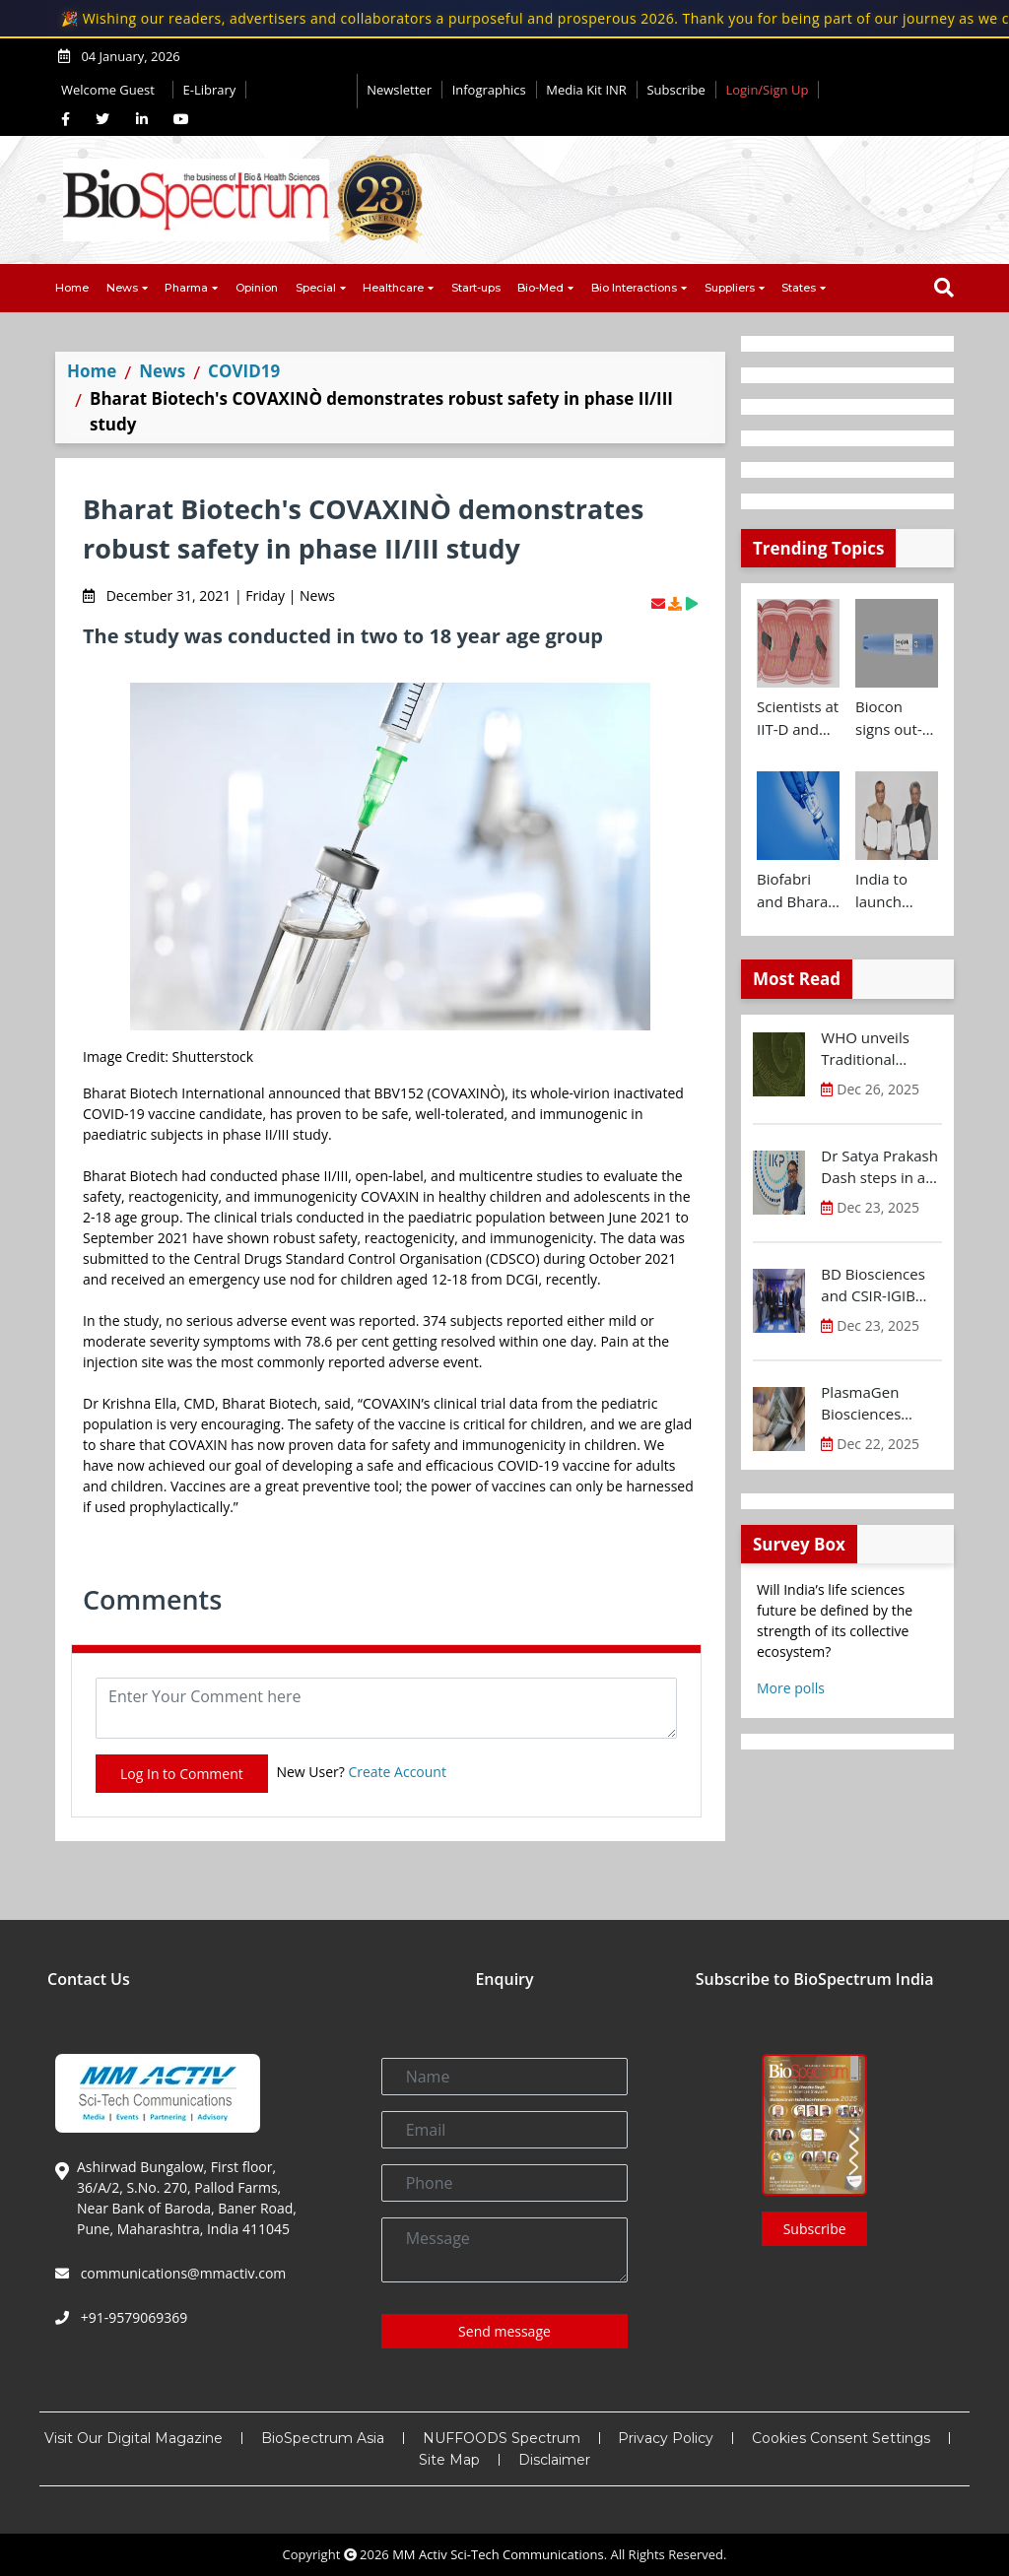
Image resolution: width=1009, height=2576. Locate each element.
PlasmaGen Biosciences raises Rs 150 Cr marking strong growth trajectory (880, 1403)
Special (316, 288)
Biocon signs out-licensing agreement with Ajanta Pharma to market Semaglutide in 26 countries (896, 718)
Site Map (449, 2460)
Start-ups (476, 288)
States (798, 288)
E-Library (209, 90)
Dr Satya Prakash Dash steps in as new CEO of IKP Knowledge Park (879, 1167)
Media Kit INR (586, 90)
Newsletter (399, 90)
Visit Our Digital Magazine (133, 2438)
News (122, 288)
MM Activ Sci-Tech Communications (498, 2554)
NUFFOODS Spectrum (501, 2438)
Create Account (397, 1771)
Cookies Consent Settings (841, 2438)
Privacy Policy (665, 2438)
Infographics (489, 90)
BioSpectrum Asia (322, 2438)
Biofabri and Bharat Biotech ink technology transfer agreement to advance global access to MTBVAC (795, 890)
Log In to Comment (181, 1773)
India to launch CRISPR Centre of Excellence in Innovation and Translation (894, 890)
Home (72, 288)
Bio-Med (540, 288)
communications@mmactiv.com (181, 2273)
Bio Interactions (634, 288)
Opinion (256, 288)
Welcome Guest (112, 90)
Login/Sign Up (766, 90)
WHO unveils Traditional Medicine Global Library (876, 1049)
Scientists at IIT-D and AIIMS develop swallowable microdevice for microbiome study (798, 718)
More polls (791, 1688)
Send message (504, 2331)
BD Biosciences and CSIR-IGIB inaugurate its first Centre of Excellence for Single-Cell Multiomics (872, 1285)
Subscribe (675, 90)
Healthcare (393, 288)
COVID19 (244, 371)
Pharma (186, 288)
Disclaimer (554, 2460)
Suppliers (730, 288)
